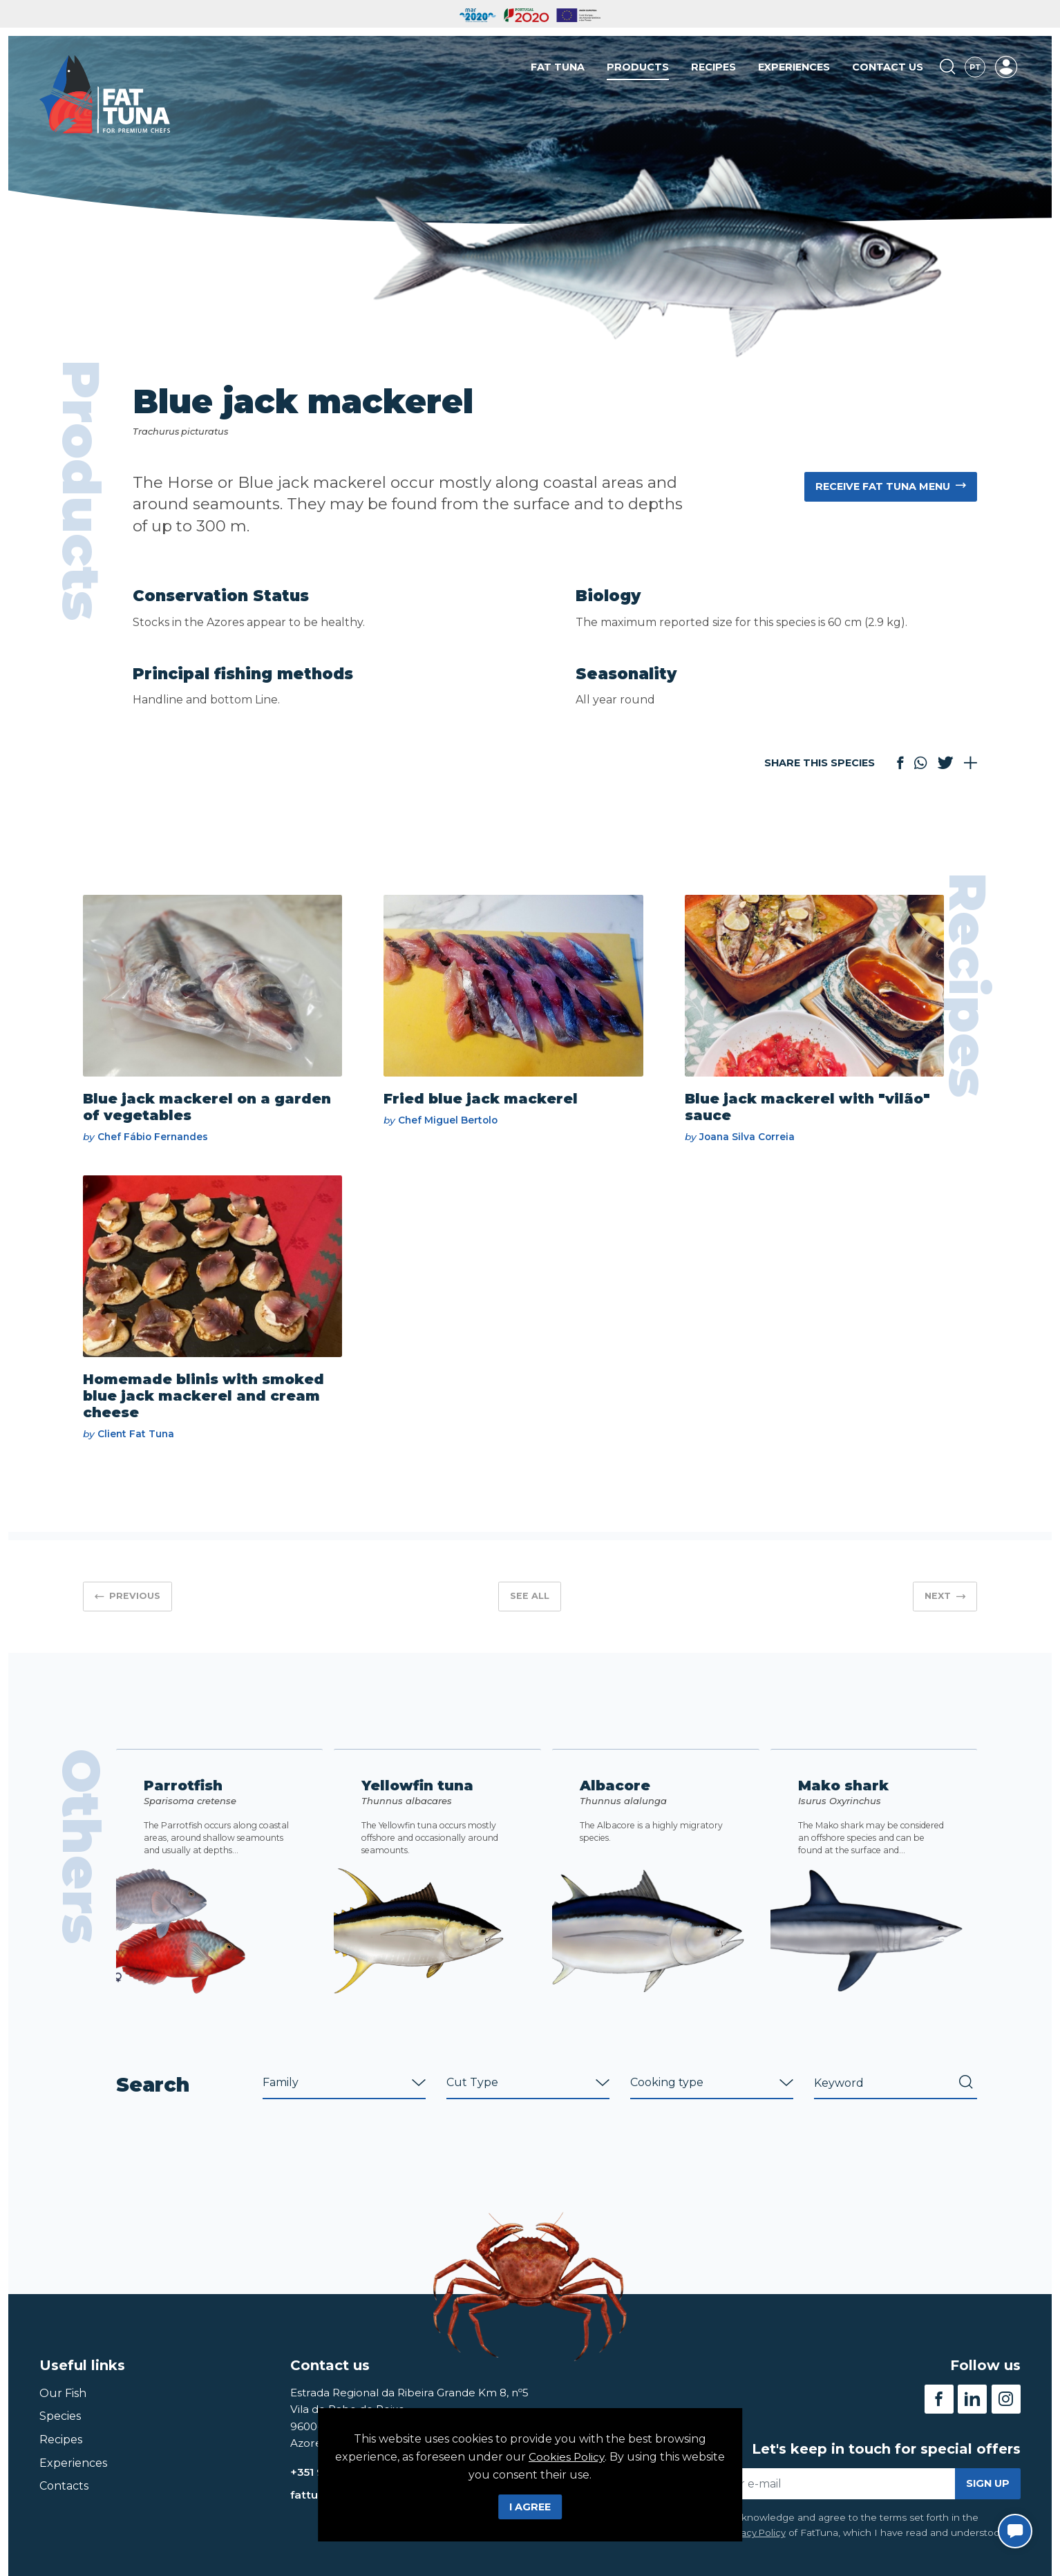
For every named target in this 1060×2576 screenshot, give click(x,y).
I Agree (530, 2507)
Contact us (887, 68)
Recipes (713, 68)
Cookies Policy (567, 2456)
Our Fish (62, 2413)
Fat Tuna (558, 68)
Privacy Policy (756, 2552)
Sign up (988, 2503)
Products (638, 68)
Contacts (63, 2505)
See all (529, 1602)
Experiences (794, 68)
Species (60, 2436)
